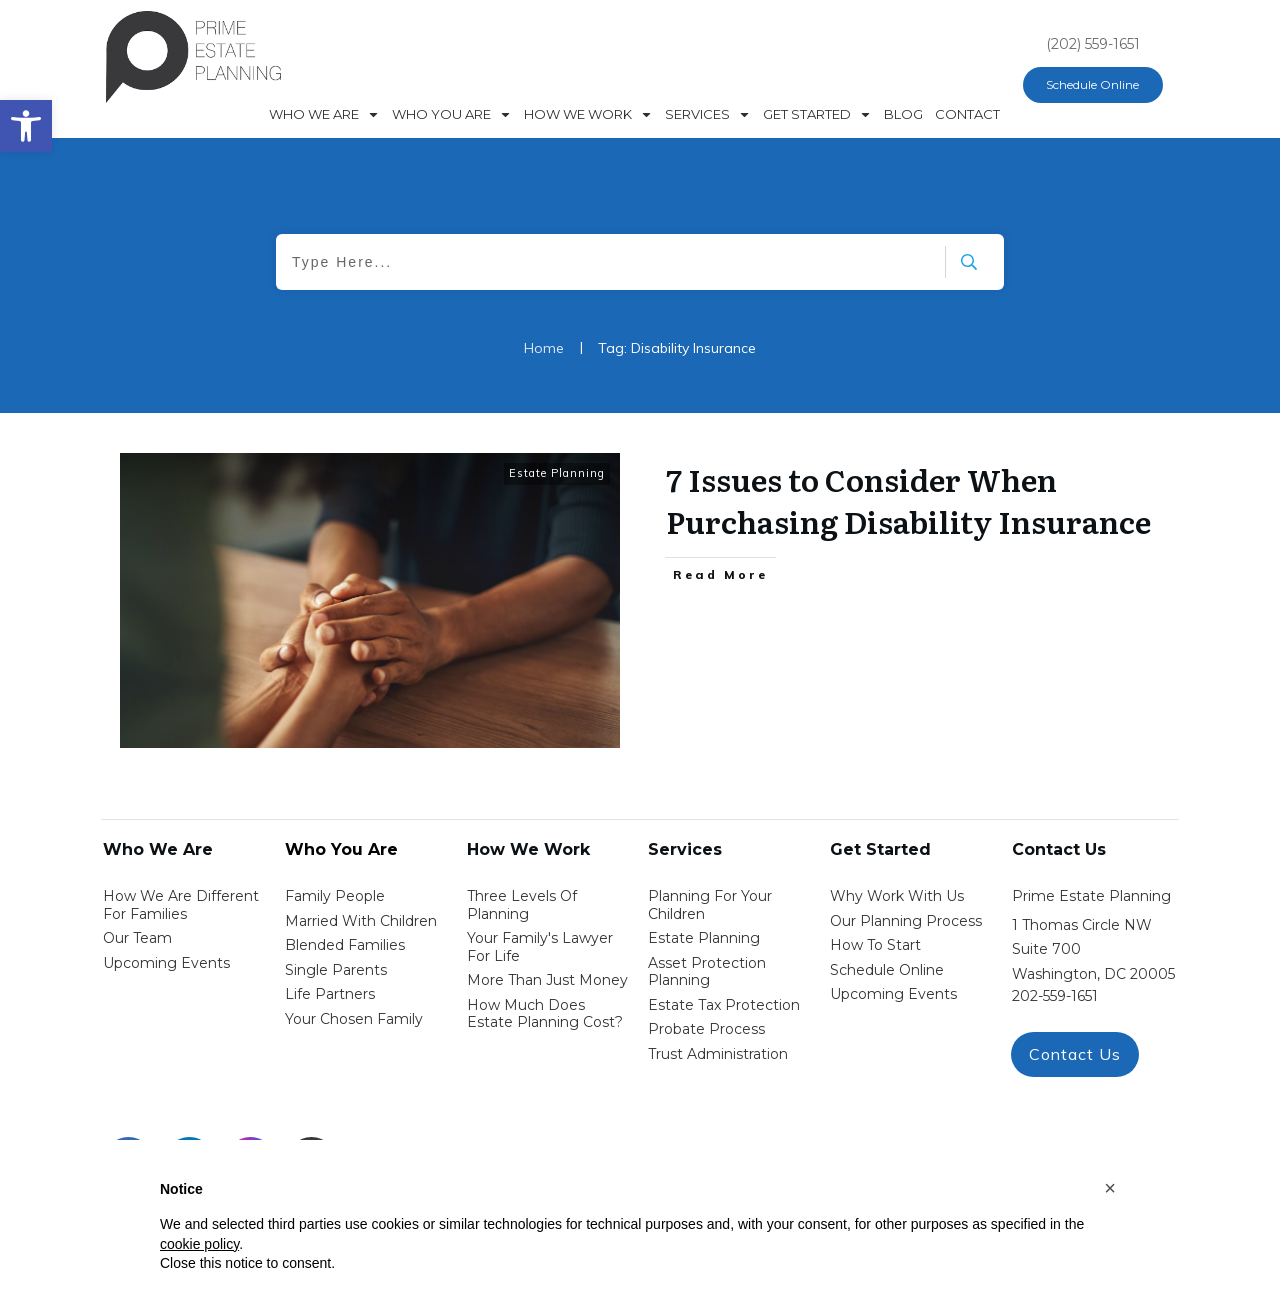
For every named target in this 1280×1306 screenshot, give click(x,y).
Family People (335, 896)
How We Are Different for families (181, 905)
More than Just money (547, 980)
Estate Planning (557, 473)
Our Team (137, 938)
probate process (706, 1029)
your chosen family (354, 1019)
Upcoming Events (166, 963)
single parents (336, 970)
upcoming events (893, 994)
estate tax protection (724, 1005)
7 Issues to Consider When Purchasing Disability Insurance (908, 500)
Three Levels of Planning (522, 905)
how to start (875, 945)
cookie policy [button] (199, 1244)
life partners (330, 994)
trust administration (718, 1054)
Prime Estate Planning (1091, 896)
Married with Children (361, 921)
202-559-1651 (1055, 996)
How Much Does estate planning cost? (545, 1014)
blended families (345, 945)
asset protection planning (707, 972)
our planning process (906, 921)
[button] (1110, 1188)
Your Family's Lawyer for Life (540, 947)
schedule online (887, 970)
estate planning (704, 938)
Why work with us (897, 896)
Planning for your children (710, 905)
